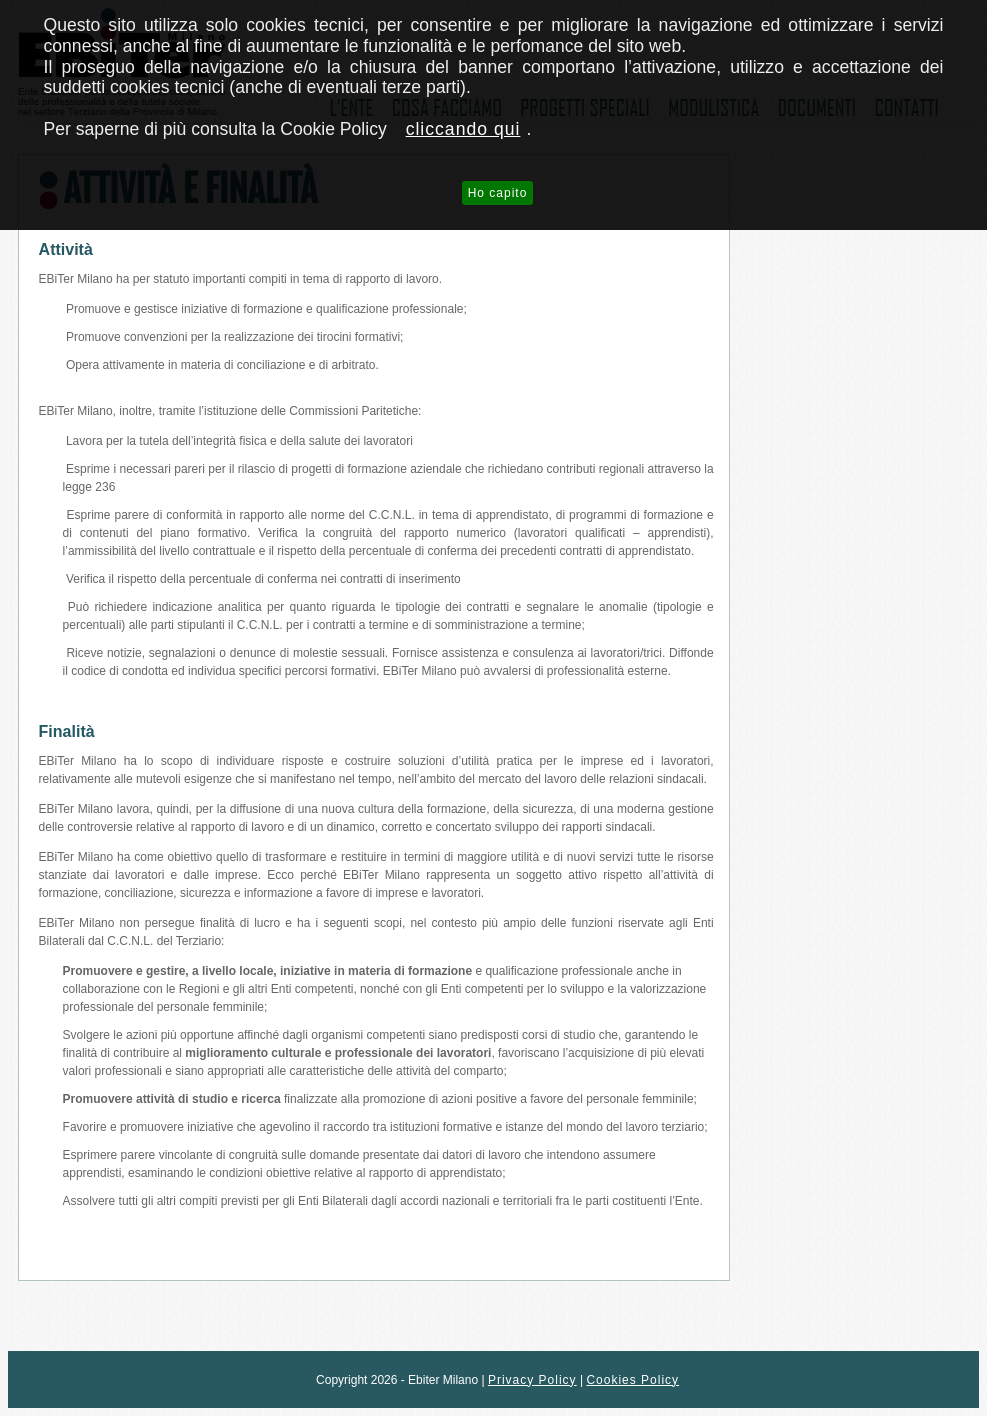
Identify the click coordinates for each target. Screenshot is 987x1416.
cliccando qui (463, 129)
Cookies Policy (632, 1380)
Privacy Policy (532, 1380)
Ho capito (498, 193)
